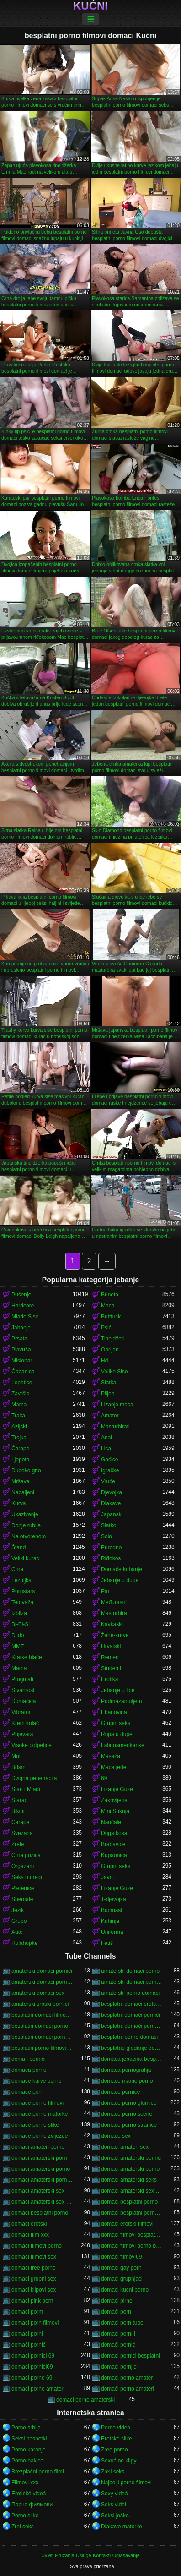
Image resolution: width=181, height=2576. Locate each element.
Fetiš (107, 1943)
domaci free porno (33, 2268)
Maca (107, 1305)
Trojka (19, 1437)
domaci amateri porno (37, 2147)
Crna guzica (26, 1855)
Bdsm (18, 1767)
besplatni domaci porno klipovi (42, 2037)
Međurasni (114, 1602)
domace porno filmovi (37, 2103)
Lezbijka (21, 1580)
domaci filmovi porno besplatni (131, 2246)
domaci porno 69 (31, 2377)
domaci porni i (118, 2334)
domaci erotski (29, 2224)
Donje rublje (26, 1525)
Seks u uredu (27, 1877)
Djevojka (111, 1492)
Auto (17, 1932)
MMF (17, 1646)
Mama (19, 1404)
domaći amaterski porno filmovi (42, 2180)
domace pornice (120, 2092)
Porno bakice (27, 2460)
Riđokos (111, 1558)
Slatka (108, 1382)
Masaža (110, 1756)
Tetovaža (22, 1602)
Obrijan (110, 1349)
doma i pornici (28, 2059)
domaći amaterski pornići (131, 2158)
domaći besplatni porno (129, 2202)
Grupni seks (115, 1723)
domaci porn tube (122, 2323)
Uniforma (112, 1932)
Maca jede (113, 1767)
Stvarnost (23, 1690)
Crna (17, 1569)
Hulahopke (24, 1943)
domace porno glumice (128, 2103)
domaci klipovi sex (33, 2290)
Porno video (115, 2427)
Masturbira (114, 1613)
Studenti (111, 1668)
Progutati (22, 1679)
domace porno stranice (129, 2125)
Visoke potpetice (31, 1745)
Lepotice (21, 1382)
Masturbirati (115, 1426)
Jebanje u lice (117, 1690)
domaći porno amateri (127, 2388)
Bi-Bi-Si (20, 1624)
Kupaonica (114, 1855)
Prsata (19, 1338)
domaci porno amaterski (85, 2399)
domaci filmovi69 (121, 2257)
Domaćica (23, 1701)
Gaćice (109, 1459)
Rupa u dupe (117, 1734)
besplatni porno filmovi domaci (42, 2048)
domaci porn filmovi (35, 2323)
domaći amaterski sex (37, 2191)
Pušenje (21, 1294)
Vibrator (21, 1712)
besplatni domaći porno (39, 2026)
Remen (110, 1657)
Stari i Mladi (25, 1789)
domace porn (27, 2092)
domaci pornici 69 (32, 2356)
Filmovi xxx (24, 2482)
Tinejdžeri (113, 1338)
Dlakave (111, 1503)
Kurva (18, 1503)
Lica (106, 1448)
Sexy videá (114, 2493)
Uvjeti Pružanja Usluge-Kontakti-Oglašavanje (90, 2555)
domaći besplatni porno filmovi (131, 2213)
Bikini (18, 1811)
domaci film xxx (30, 2235)
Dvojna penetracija (34, 1778)
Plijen (107, 1393)
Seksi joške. (115, 2515)
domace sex (116, 2136)
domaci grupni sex (33, 2279)
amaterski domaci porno (130, 1971)
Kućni (90, 6)
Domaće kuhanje (121, 1569)
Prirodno (111, 1547)
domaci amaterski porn (39, 2158)
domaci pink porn (32, 2301)
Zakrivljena (114, 1800)
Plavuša (21, 1349)
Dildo (17, 1635)
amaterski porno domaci (130, 1993)
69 (104, 1778)
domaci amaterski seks (129, 2180)
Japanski (111, 1514)
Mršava (20, 1481)
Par (105, 1591)
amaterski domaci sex (37, 1993)
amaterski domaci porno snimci (131, 1982)
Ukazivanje (24, 1514)
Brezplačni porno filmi (37, 2471)
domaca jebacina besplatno (131, 2059)
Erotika (109, 1679)
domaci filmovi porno (36, 2246)
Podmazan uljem (121, 1701)
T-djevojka (113, 1899)
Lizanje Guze (117, 1789)
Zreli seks (112, 2471)
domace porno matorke (39, 2114)
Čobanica (23, 1371)
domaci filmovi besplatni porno (131, 2235)
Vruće (108, 1481)
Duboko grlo (26, 1470)
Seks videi (113, 2504)
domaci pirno (117, 2301)
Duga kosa (114, 1833)
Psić (106, 1327)
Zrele (17, 1844)
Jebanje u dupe (119, 1580)
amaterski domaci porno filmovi (42, 1982)
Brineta (109, 1294)
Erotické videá (28, 2493)
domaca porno (29, 2070)
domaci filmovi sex (33, 2257)
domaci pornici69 (32, 2367)
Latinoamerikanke (122, 1745)
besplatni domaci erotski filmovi (131, 2004)
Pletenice (22, 1888)
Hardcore (22, 1305)
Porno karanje (28, 2449)
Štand (18, 1547)
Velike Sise (114, 1371)
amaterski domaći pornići (41, 1971)
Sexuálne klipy (118, 2460)
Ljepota (20, 1459)
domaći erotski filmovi (127, 2224)
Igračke (110, 1470)
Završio (20, 1393)
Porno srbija (26, 2427)
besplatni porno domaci (129, 2037)
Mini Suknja (115, 1811)
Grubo (19, 1921)
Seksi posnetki (29, 2438)
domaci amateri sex (125, 2147)
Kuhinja (110, 1921)
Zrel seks (22, 2526)
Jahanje (21, 1327)
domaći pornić (118, 2345)
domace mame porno (127, 2081)
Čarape (20, 1448)
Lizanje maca (117, 1404)
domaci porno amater (127, 2377)
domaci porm (27, 2312)
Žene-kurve (115, 1635)
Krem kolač (25, 1723)
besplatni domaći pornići (130, 2015)
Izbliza (19, 1613)
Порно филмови (32, 2504)
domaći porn (116, 2312)
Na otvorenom (28, 1536)
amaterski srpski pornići (40, 2004)
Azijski (19, 1426)
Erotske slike (116, 2438)
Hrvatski (111, 1646)
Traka (18, 1415)
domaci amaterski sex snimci (42, 2202)
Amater (110, 1415)
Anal (106, 1437)
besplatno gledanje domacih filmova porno (131, 2048)
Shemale (22, 1899)
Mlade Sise (24, 1316)
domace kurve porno (36, 2081)
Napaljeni (22, 1492)
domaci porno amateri (37, 2388)
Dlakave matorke (121, 2526)
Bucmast (111, 1910)
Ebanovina (114, 1712)
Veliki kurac (25, 1558)
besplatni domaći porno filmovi (131, 2026)
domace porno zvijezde (39, 2136)
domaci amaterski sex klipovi (131, 2191)
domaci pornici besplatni (130, 2356)
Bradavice (113, 1844)
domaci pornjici (119, 2367)
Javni (107, 1877)
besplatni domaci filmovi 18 (42, 2015)
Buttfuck (111, 1316)
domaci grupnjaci (122, 2279)
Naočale (111, 1822)
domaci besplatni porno (39, 2213)
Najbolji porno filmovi (126, 2482)
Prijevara (22, 1734)
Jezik (17, 1910)
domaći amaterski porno (40, 2169)
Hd (104, 1360)
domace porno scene (126, 2114)
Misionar (21, 1360)
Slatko (108, 1525)
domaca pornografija (126, 2070)
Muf (16, 1756)
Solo (106, 1536)
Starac (19, 1800)
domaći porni (27, 2334)
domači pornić (28, 2345)
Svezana (22, 1833)
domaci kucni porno (125, 2290)
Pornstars (23, 1591)
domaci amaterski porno (130, 2169)
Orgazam (22, 1866)
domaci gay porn (121, 2268)
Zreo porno (114, 2449)
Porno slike (24, 2515)
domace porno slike (35, 2125)
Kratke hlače (26, 1657)
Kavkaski (112, 1624)
